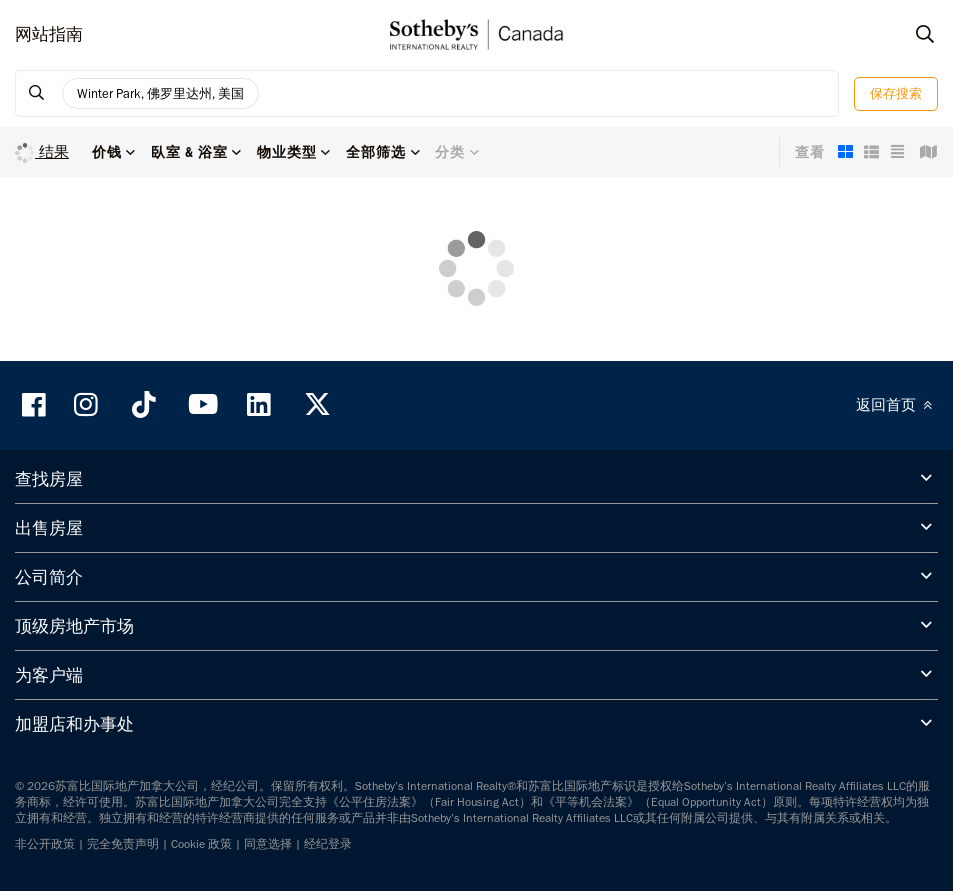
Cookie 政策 (201, 844)
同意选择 (268, 844)
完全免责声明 (123, 844)
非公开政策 (45, 844)
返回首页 (897, 405)
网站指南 (49, 34)
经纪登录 (328, 844)
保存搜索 (896, 93)
